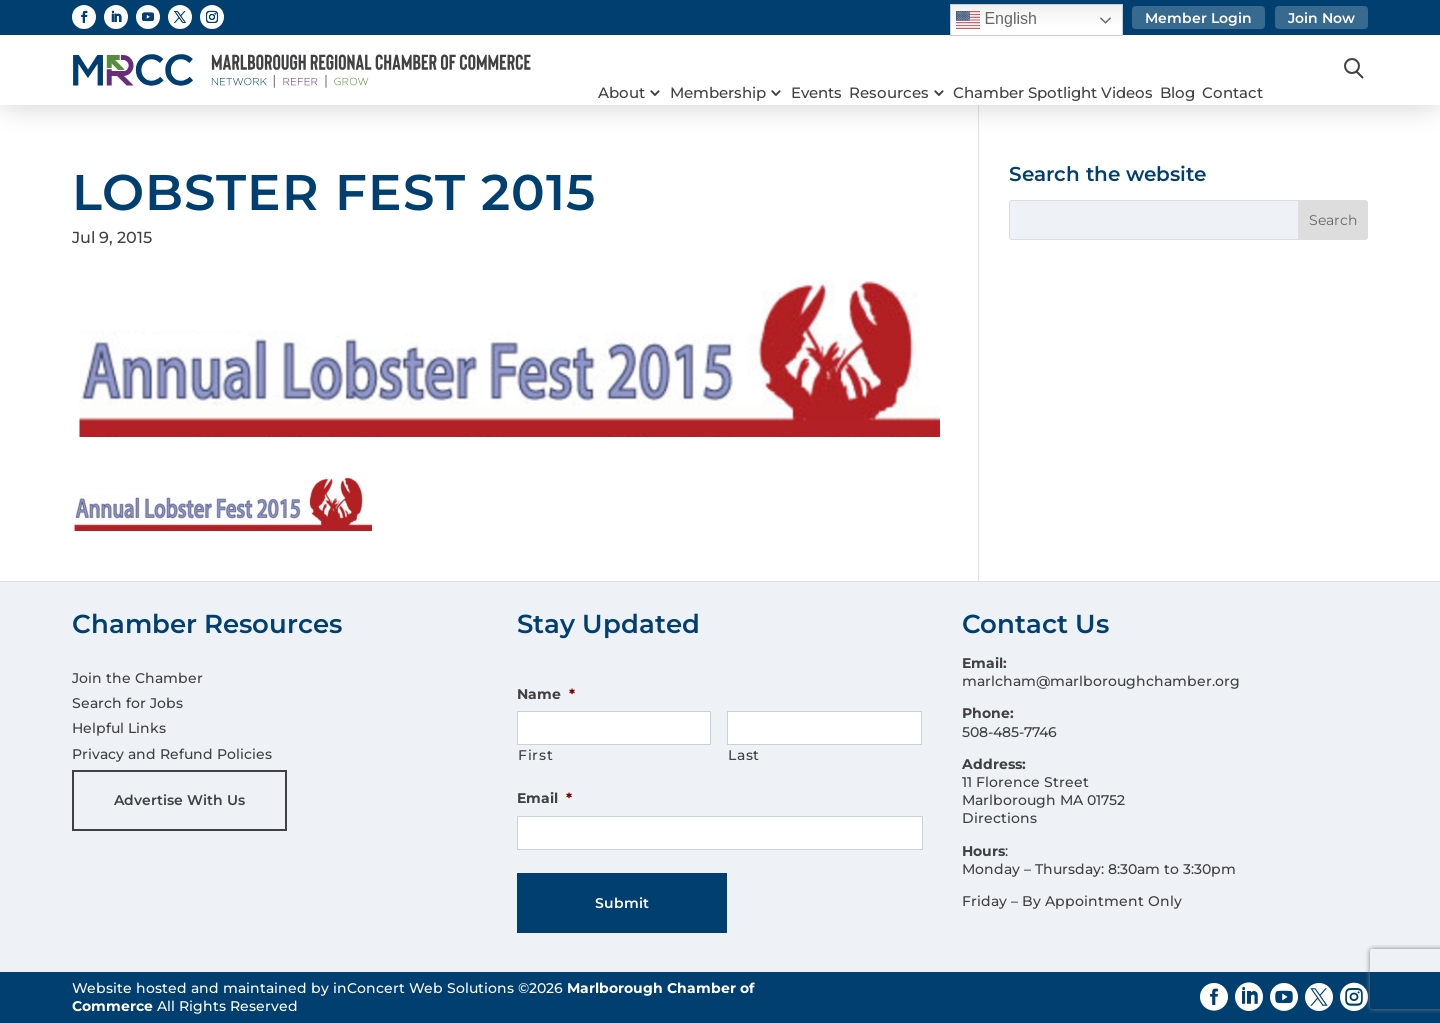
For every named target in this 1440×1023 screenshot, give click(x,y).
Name (546, 694)
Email (544, 798)
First (535, 755)
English (996, 20)
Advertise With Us (179, 800)
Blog (1208, 69)
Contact (1269, 69)
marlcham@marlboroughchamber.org (1101, 681)
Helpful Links (119, 728)
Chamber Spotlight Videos (1078, 69)
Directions (999, 818)
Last (744, 755)
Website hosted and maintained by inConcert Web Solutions (293, 988)
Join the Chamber (137, 678)
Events (828, 69)
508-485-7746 (1009, 732)
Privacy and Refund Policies (172, 754)
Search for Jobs (127, 703)
